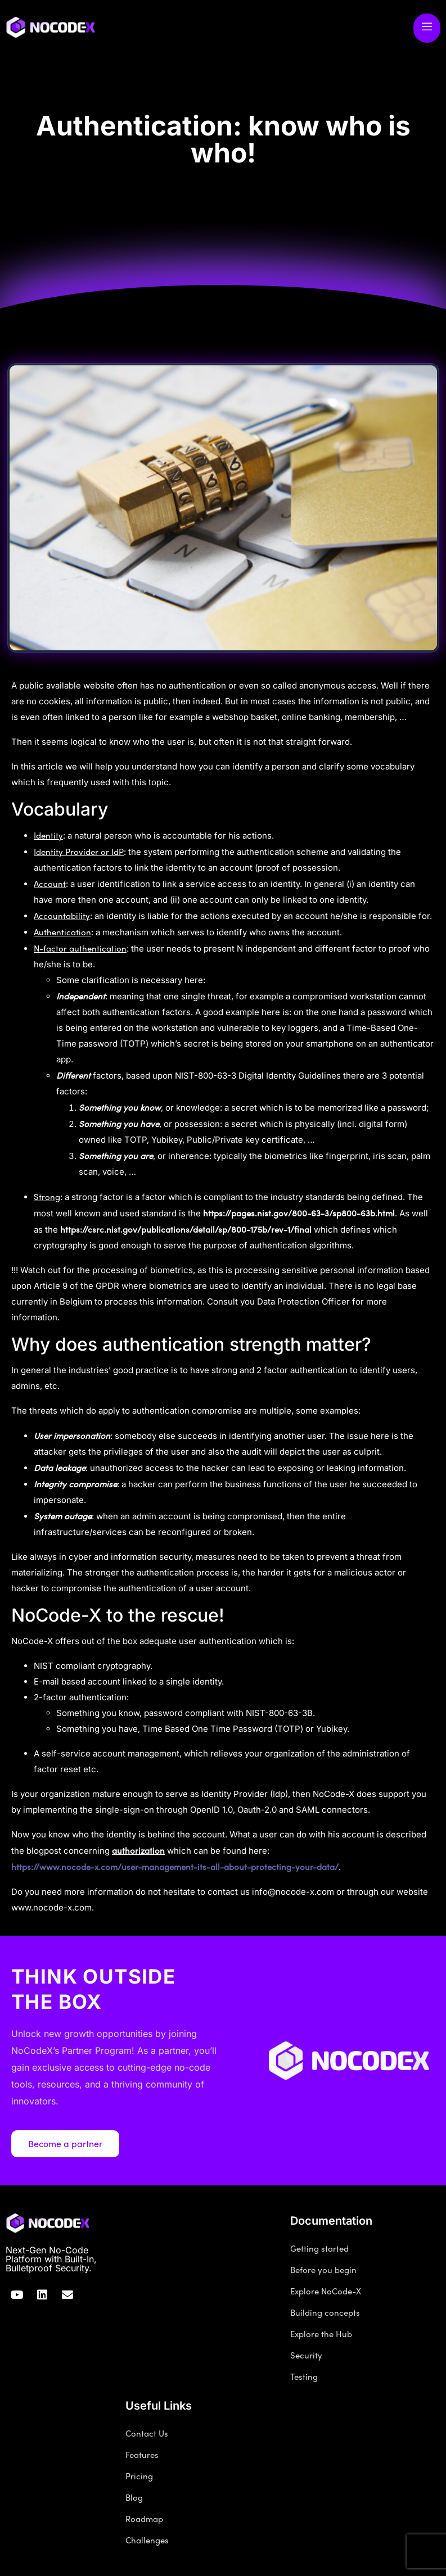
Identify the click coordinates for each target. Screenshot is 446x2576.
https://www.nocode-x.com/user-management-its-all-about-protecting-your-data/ (175, 1866)
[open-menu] (426, 28)
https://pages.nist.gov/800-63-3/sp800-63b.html (299, 1213)
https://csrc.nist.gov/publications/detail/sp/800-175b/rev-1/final (186, 1229)
